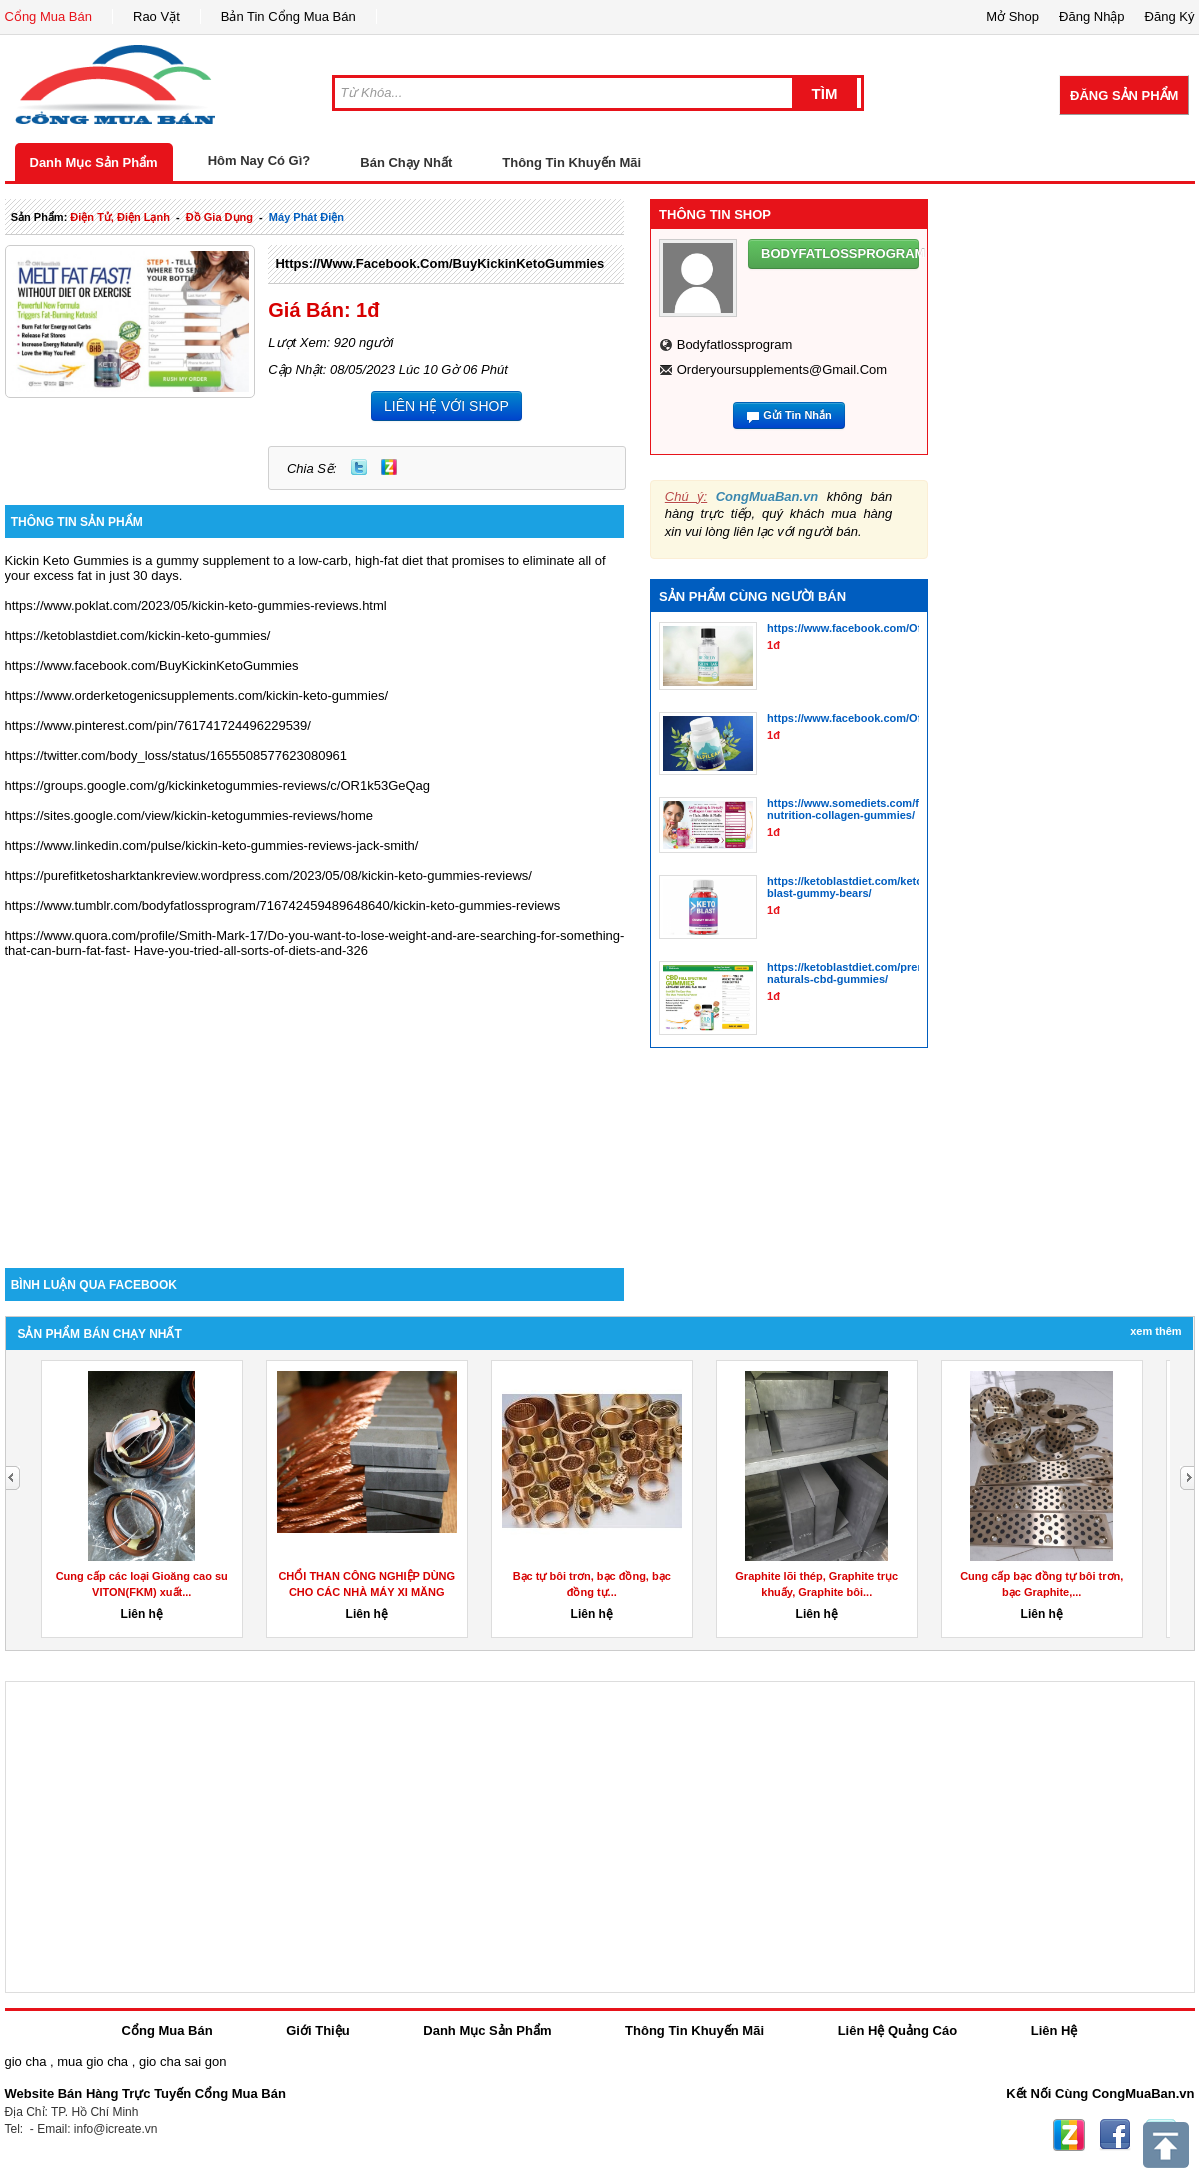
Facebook (1115, 2135)
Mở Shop (1012, 16)
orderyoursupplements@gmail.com (782, 369)
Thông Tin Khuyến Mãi (571, 162)
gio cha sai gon (182, 2061)
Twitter (359, 467)
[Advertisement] (315, 1098)
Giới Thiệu (317, 2030)
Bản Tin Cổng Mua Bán (288, 16)
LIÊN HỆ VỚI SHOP (446, 406)
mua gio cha (92, 2061)
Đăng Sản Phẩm (1124, 95)
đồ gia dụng (219, 217)
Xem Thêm (1155, 1331)
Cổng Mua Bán (49, 16)
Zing (389, 467)
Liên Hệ (1054, 2030)
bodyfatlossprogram (735, 344)
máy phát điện (306, 217)
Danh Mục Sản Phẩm (94, 162)
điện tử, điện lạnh (120, 217)
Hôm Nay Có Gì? (259, 160)
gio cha (26, 2061)
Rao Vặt (156, 16)
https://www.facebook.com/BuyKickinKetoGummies (439, 263)
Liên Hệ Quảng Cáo (897, 2030)
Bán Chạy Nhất (406, 162)
